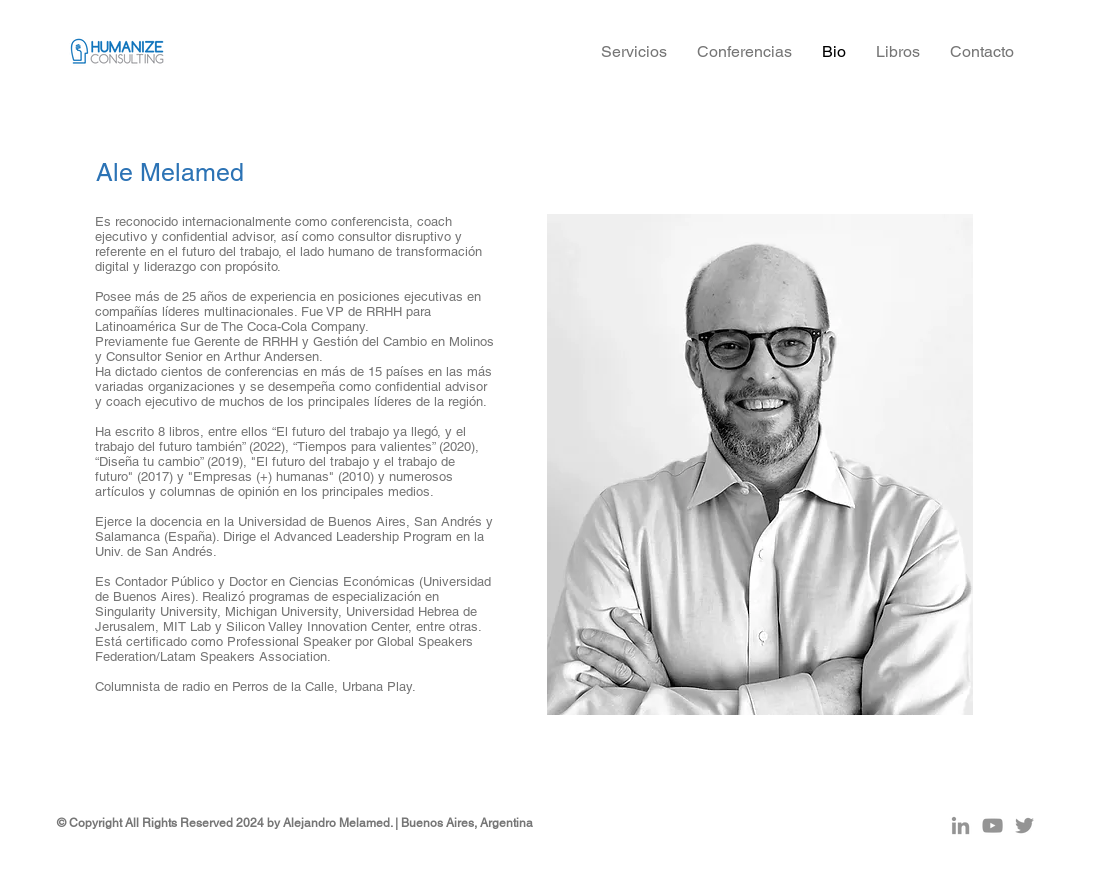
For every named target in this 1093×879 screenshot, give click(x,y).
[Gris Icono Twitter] (1024, 825)
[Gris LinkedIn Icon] (960, 825)
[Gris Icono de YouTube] (992, 825)
